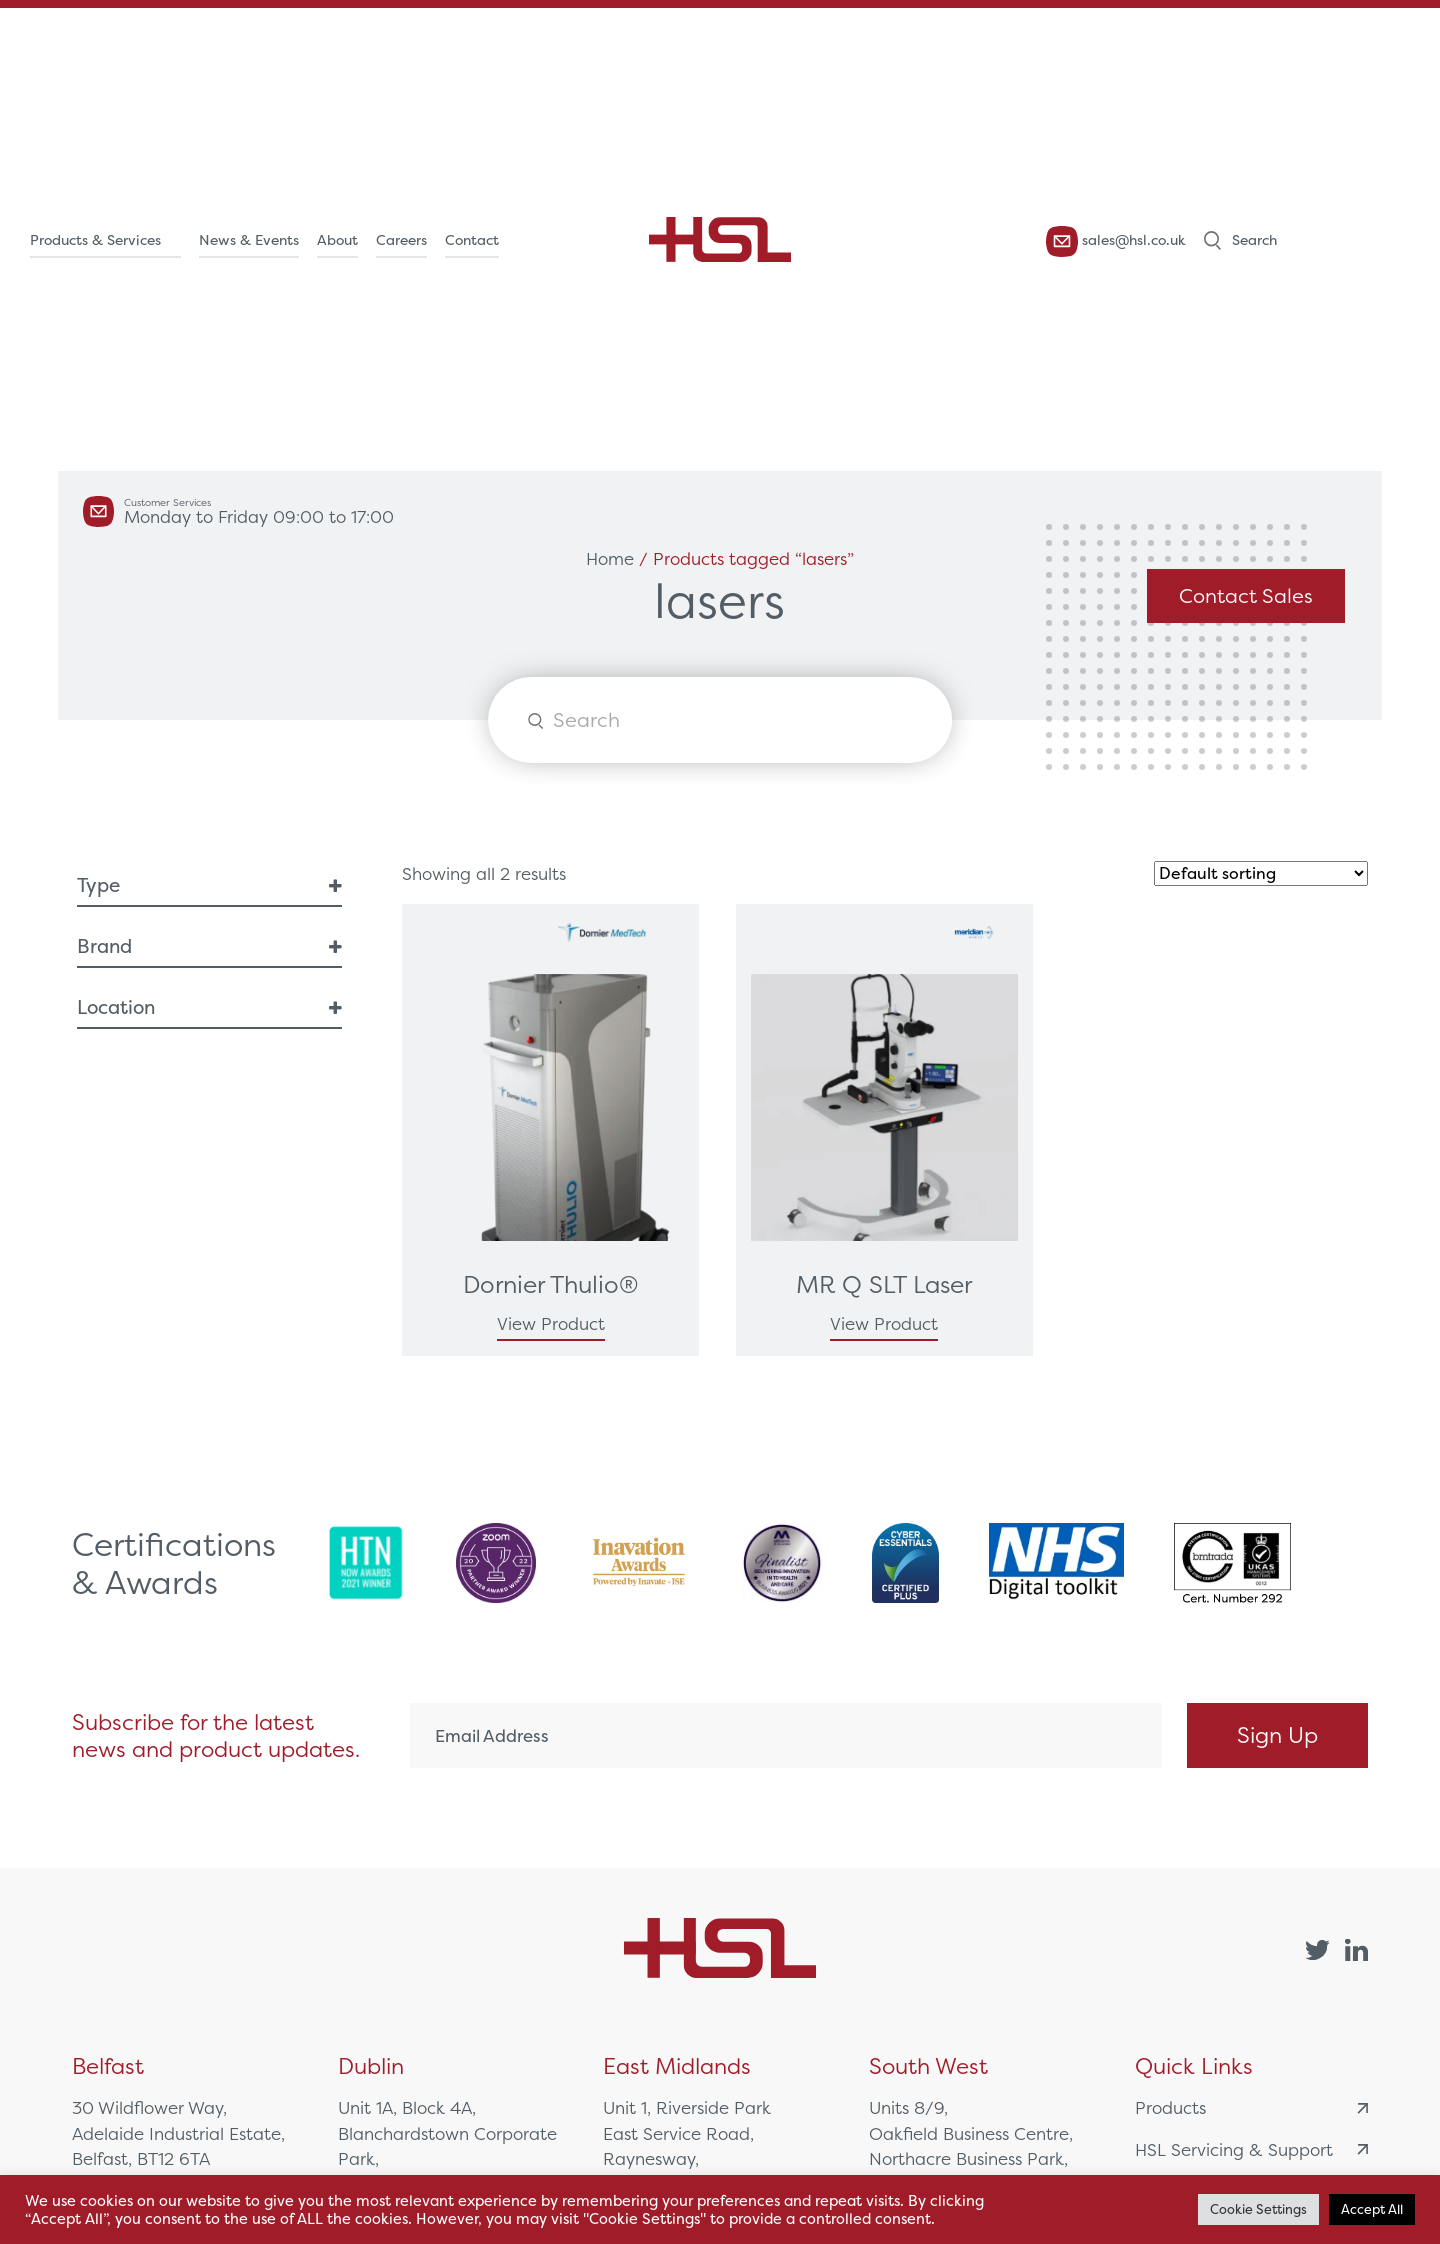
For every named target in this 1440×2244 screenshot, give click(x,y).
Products (1251, 2107)
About (337, 240)
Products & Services (95, 240)
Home (610, 558)
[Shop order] (1261, 873)
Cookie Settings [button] (1258, 2209)
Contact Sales (1246, 595)
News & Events (249, 240)
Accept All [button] (1372, 2209)
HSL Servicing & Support (1251, 2149)
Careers (401, 240)
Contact (472, 240)
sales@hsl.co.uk (1116, 241)
